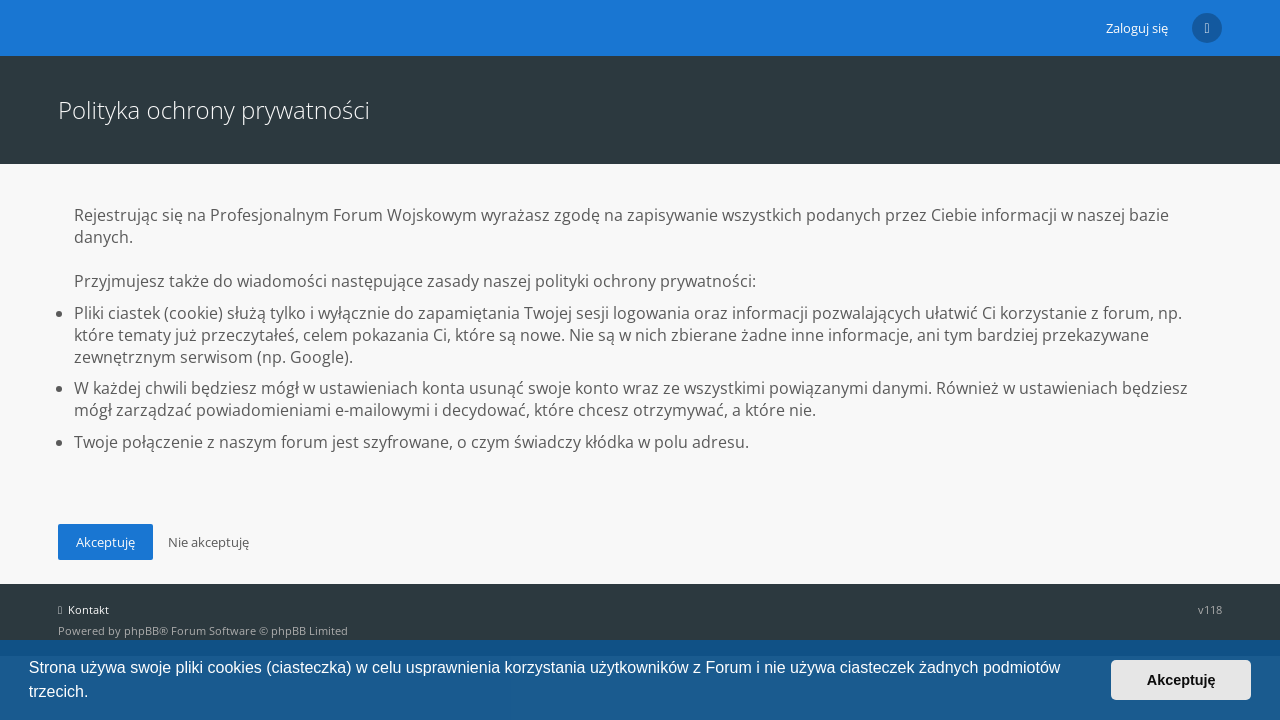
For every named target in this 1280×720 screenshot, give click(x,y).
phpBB (141, 630)
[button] (96, 694)
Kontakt (83, 609)
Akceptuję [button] (1181, 680)
